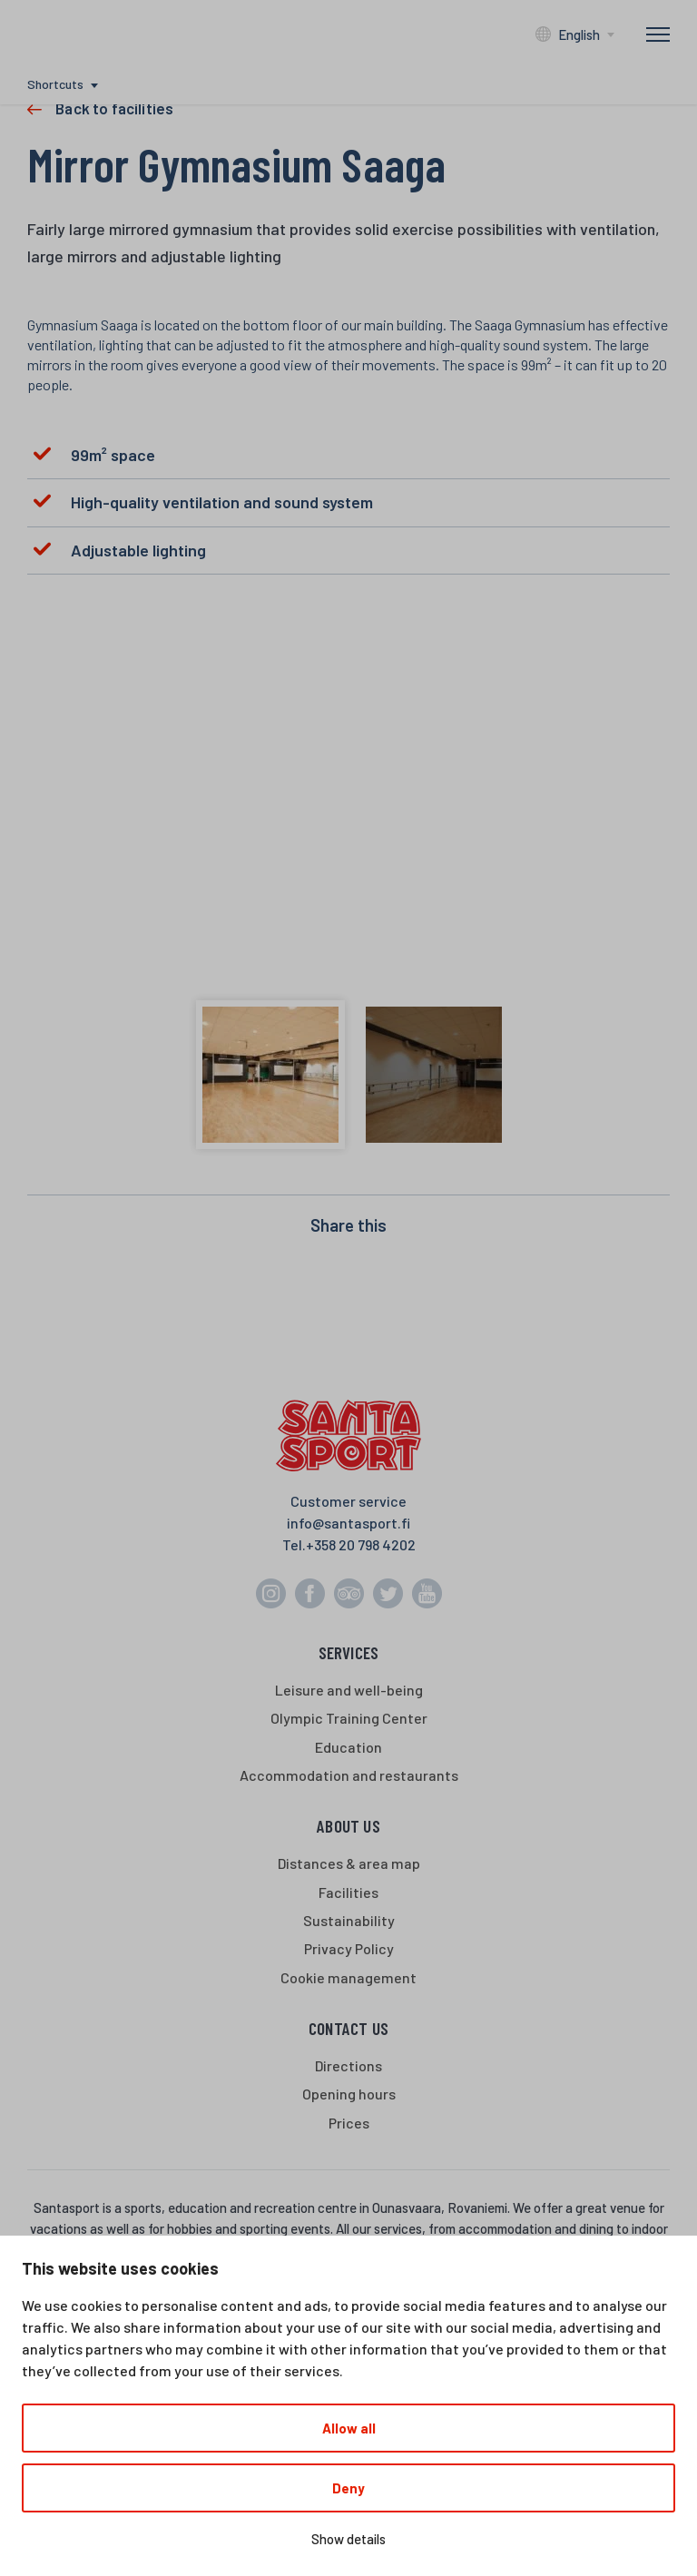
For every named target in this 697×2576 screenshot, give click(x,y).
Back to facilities (114, 108)
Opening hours (349, 2093)
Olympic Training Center (348, 1717)
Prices (349, 2122)
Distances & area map (349, 1863)
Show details (348, 2539)
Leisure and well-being (349, 1689)
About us (348, 1825)
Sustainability (349, 1920)
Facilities (348, 1892)
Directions (348, 2065)
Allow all (349, 2428)
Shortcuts (55, 84)
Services (349, 1652)
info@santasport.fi (348, 1522)
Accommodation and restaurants (349, 1775)
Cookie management (348, 1977)
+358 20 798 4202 (361, 1544)
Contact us (348, 2028)
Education (348, 1746)
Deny (348, 2488)
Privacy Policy (349, 1948)
